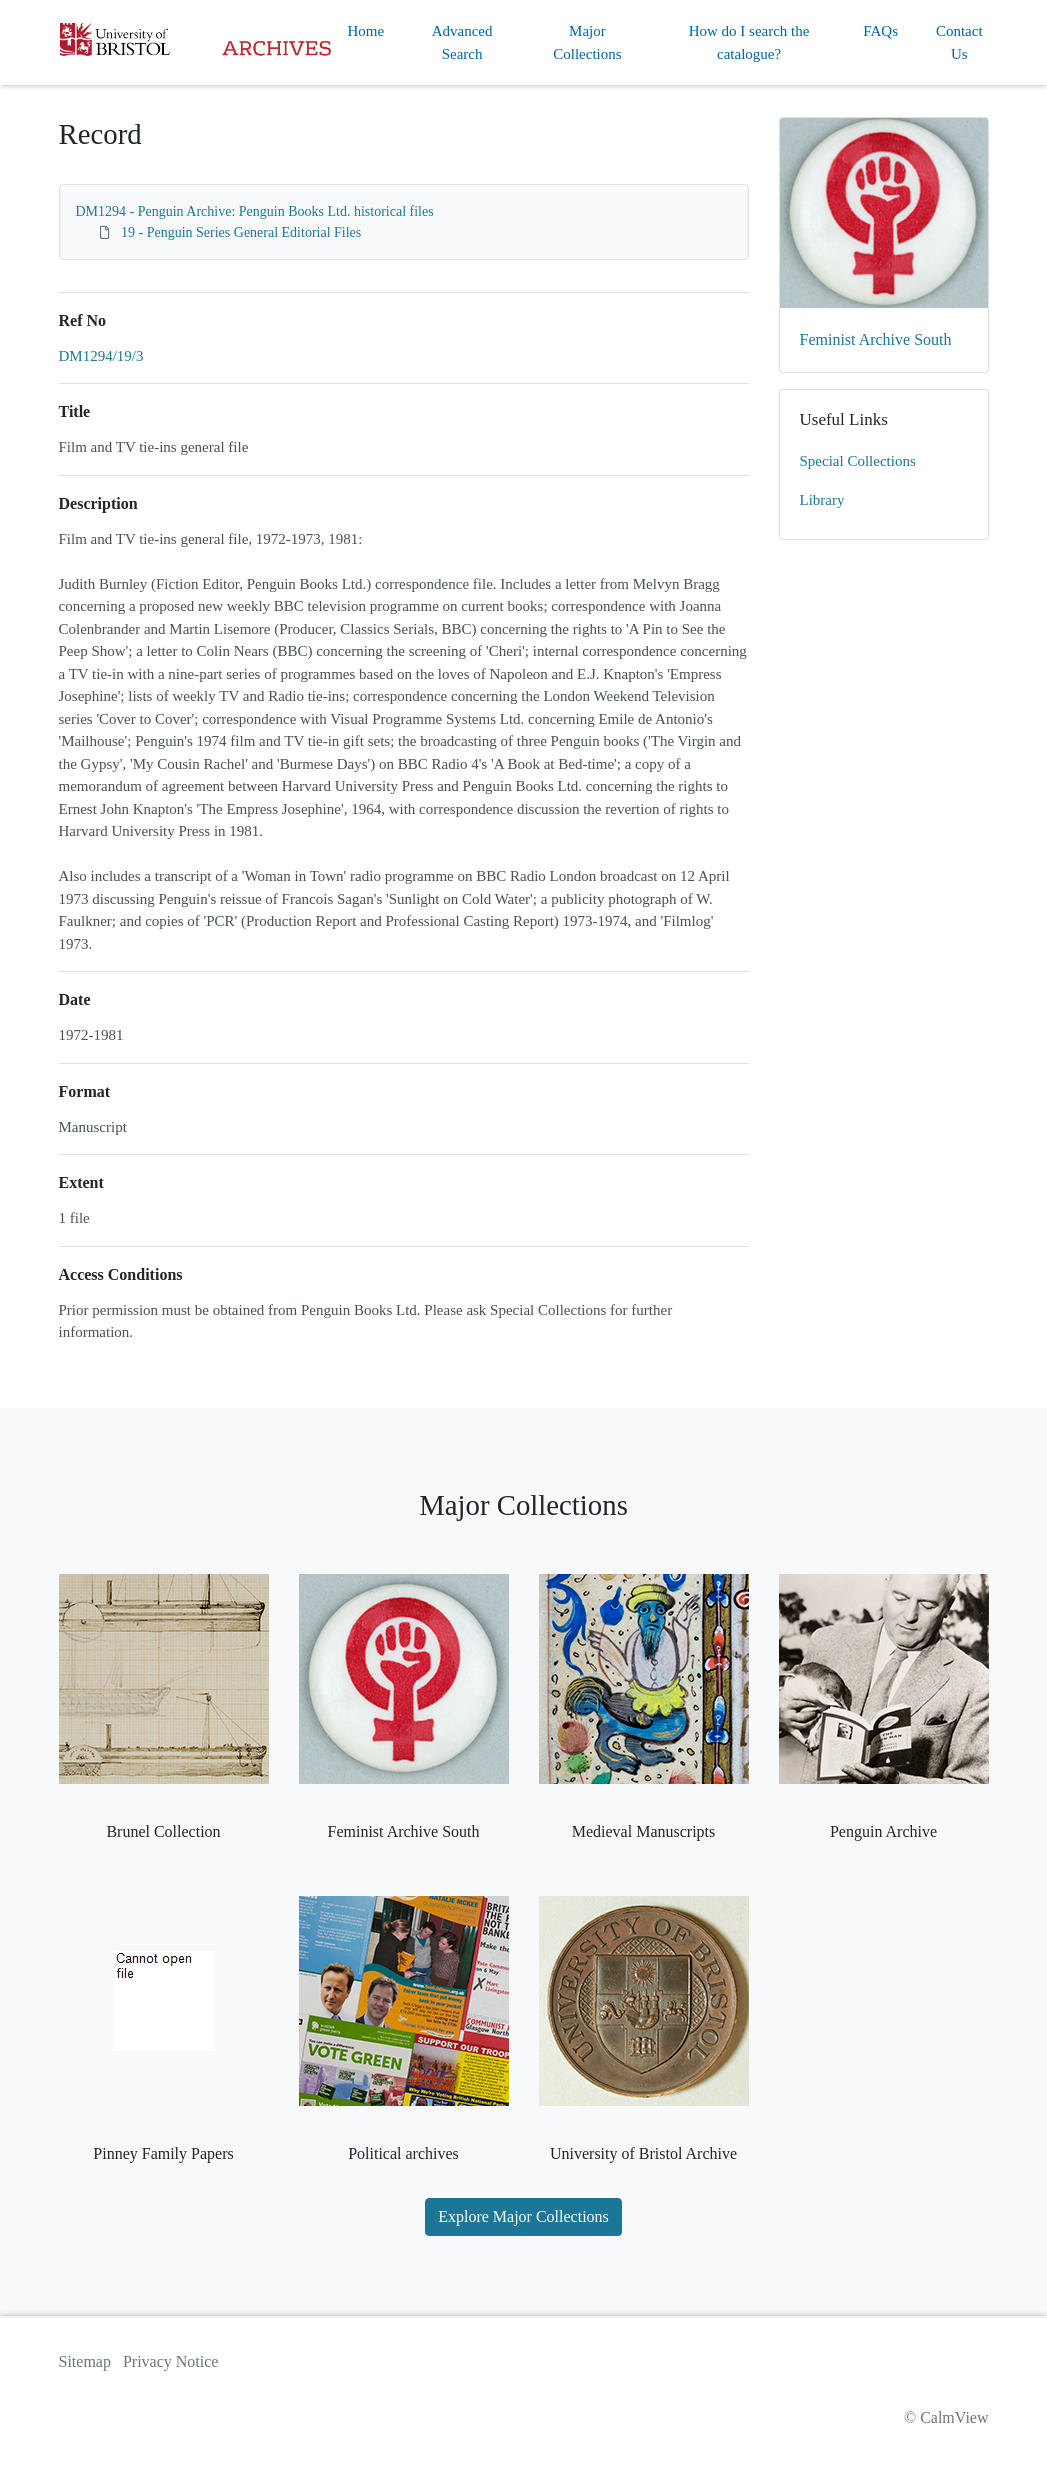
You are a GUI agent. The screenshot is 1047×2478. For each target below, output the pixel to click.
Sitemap (85, 2361)
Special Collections (858, 461)
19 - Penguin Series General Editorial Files (241, 232)
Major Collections (587, 42)
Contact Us (959, 42)
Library (822, 500)
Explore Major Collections (523, 2216)
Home (366, 31)
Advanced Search (462, 42)
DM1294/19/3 (101, 356)
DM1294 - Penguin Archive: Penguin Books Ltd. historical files (255, 211)
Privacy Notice (171, 2361)
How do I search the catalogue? (749, 42)
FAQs (880, 31)
